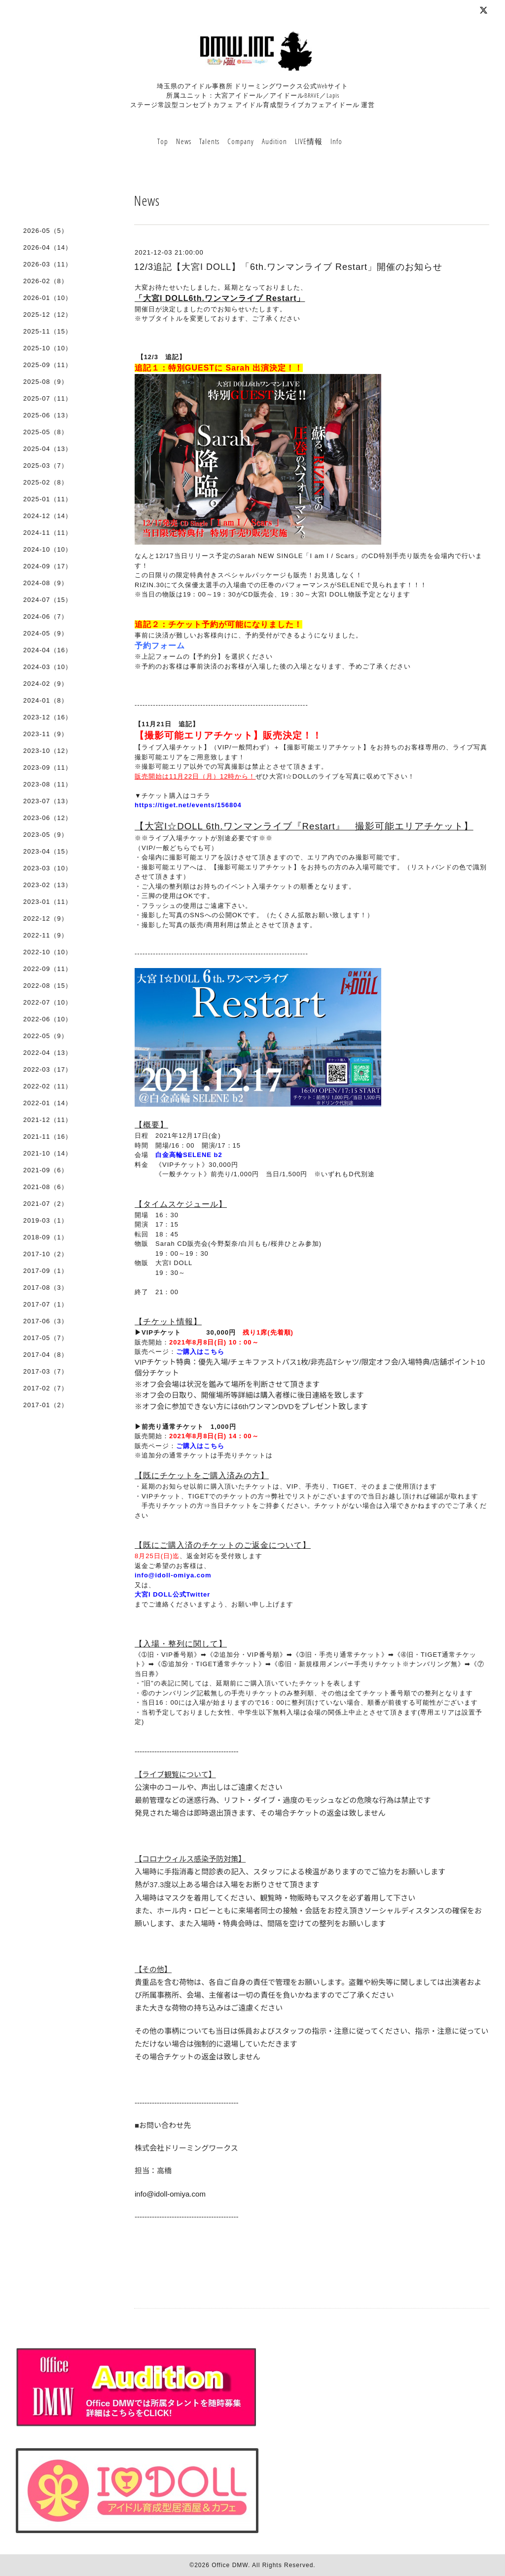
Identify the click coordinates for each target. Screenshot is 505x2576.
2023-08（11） (47, 784)
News (183, 141)
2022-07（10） (47, 1002)
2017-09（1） (45, 1270)
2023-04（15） (47, 851)
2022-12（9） (45, 918)
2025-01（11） (47, 499)
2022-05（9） (45, 1036)
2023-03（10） (47, 868)
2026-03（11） (47, 264)
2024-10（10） (47, 549)
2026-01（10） (47, 297)
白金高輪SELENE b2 (188, 1154)
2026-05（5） (45, 230)
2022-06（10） (47, 1019)
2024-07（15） (47, 599)
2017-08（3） (45, 1287)
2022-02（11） (47, 1086)
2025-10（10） (47, 348)
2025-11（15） (47, 331)
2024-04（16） (47, 650)
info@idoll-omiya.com (173, 1575)
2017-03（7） (45, 1371)
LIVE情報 (309, 141)
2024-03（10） (47, 667)
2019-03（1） (45, 1220)
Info (336, 141)
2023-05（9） (45, 834)
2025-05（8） (45, 432)
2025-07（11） (47, 398)
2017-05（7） (45, 1338)
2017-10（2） (45, 1254)
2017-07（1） (45, 1304)
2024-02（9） (45, 683)
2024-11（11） (47, 532)
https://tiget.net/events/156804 (188, 805)
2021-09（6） (45, 1170)
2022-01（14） (47, 1103)
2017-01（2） (45, 1405)
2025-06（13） (47, 415)
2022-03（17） (47, 1069)
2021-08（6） (45, 1187)
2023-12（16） (47, 717)
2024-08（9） (45, 583)
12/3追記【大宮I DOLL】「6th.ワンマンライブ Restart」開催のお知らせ (288, 267)
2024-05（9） (45, 633)
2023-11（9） (45, 734)
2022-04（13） (47, 1052)
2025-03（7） (45, 465)
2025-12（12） (47, 314)
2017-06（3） (45, 1321)
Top (162, 141)
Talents (209, 141)
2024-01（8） (45, 700)
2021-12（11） (47, 1119)
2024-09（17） (47, 566)
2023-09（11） (47, 767)
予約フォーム (160, 645)
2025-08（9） (45, 381)
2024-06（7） (45, 616)
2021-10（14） (47, 1153)
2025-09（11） (47, 365)
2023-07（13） (47, 801)
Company (240, 141)
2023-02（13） (47, 885)
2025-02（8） (45, 482)
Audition (274, 141)
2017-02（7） (45, 1388)
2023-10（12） (47, 750)
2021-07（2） (45, 1203)
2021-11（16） (47, 1136)
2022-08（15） (47, 985)
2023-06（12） (47, 817)
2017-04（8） (45, 1354)
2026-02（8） (45, 281)
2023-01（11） (47, 901)
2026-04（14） (47, 247)
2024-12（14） (47, 516)
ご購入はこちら (200, 1351)
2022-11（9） (45, 935)
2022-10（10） (47, 952)
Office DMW (230, 2565)
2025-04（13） (47, 448)
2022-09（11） (47, 968)
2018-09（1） (45, 1237)
